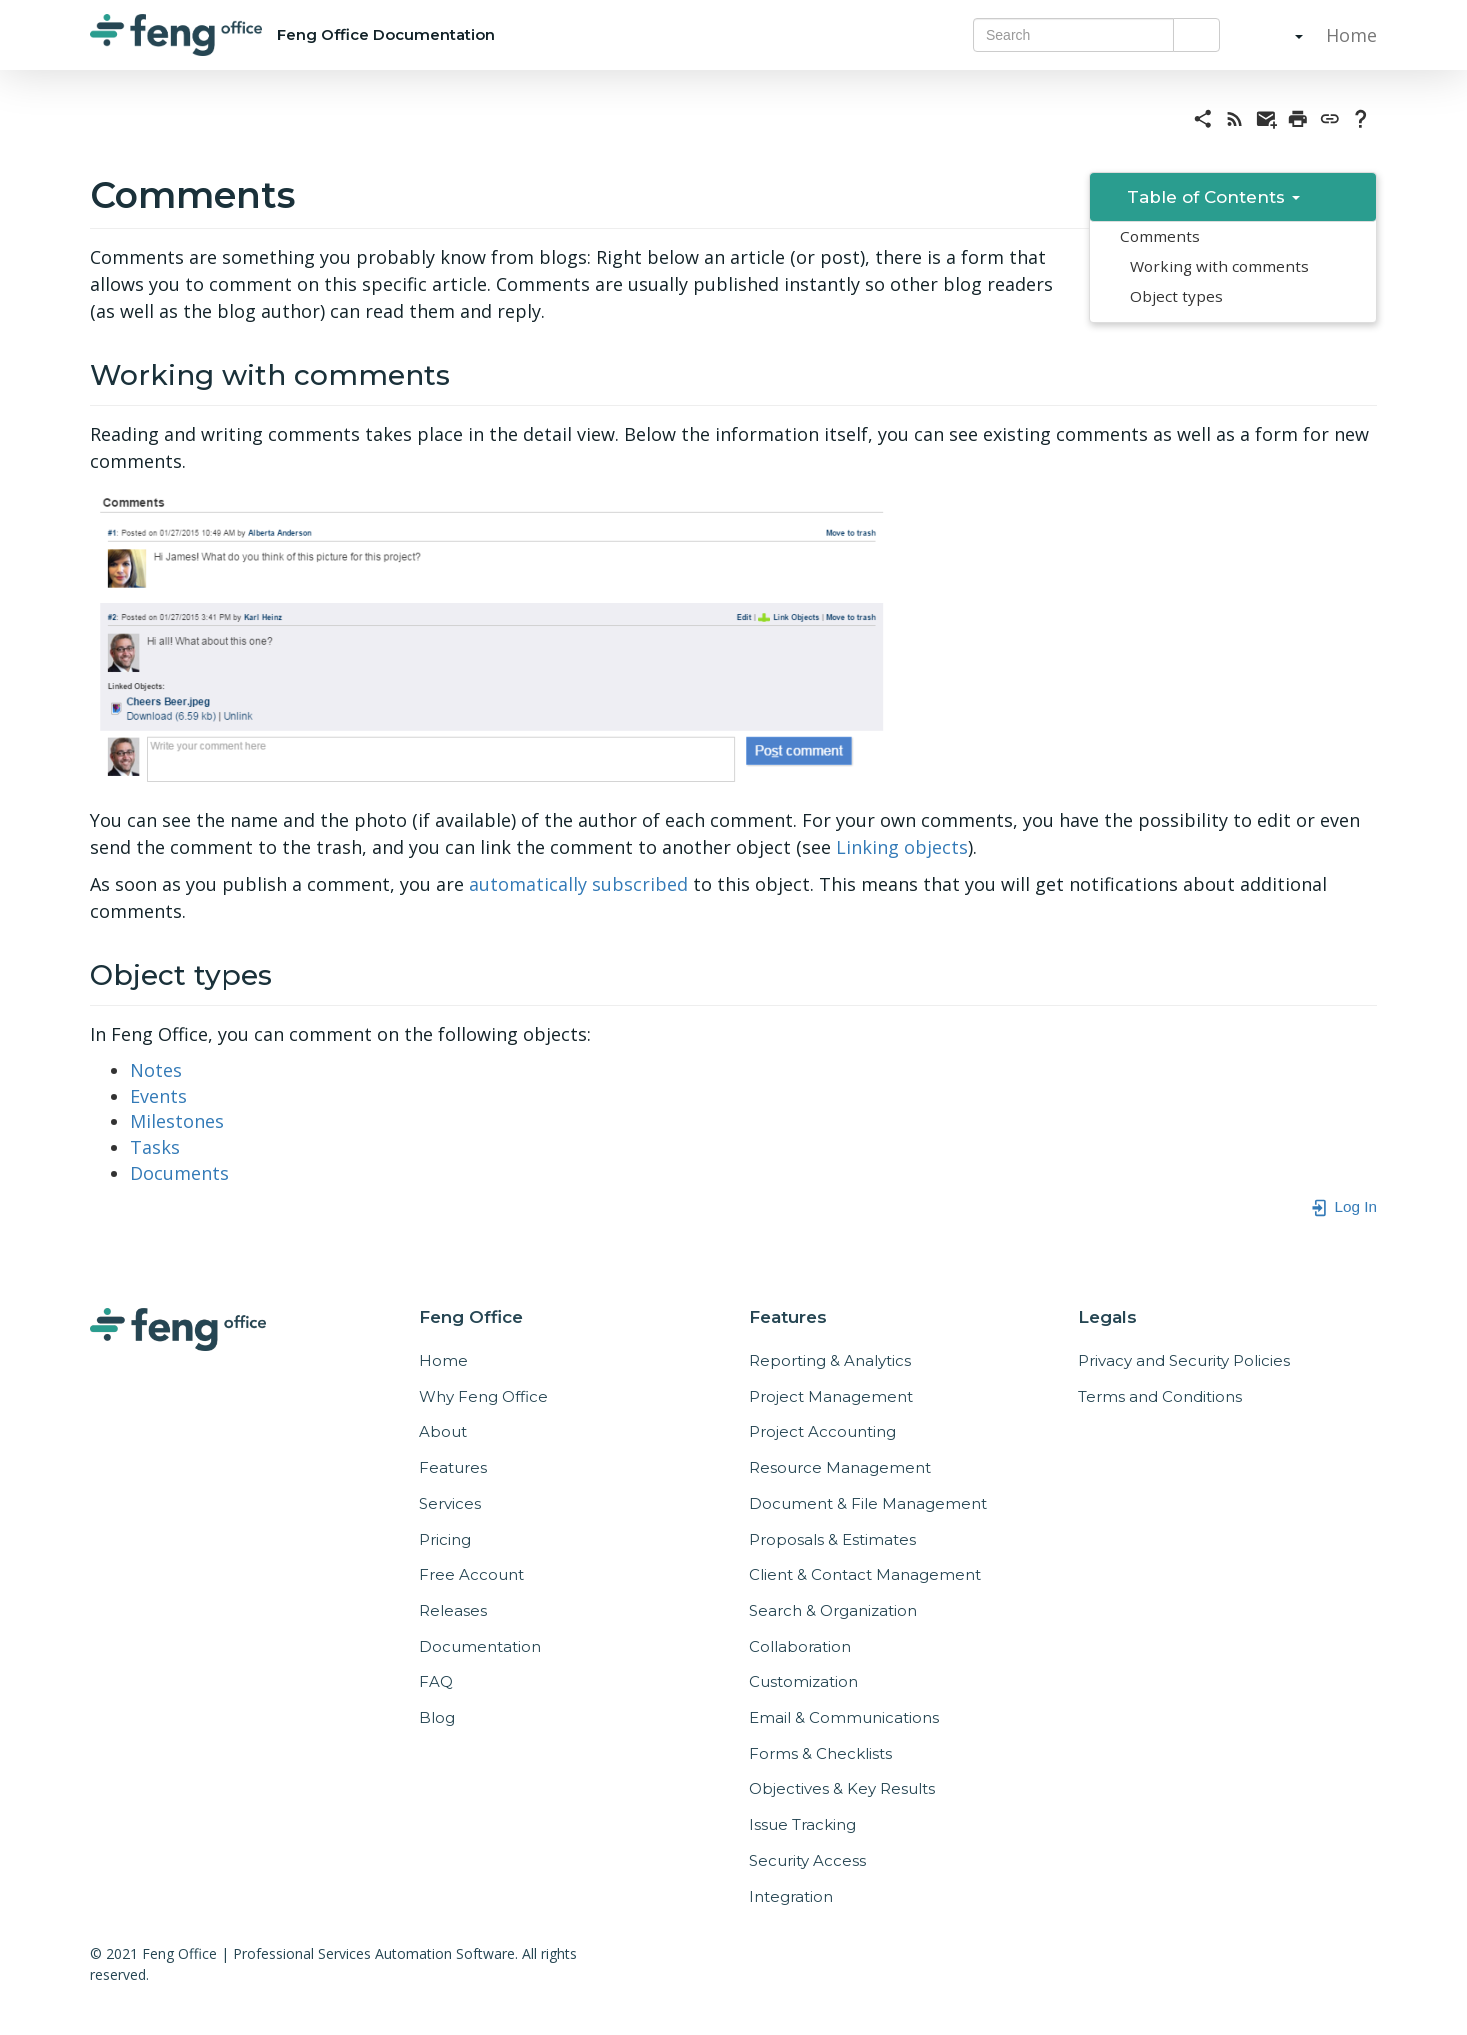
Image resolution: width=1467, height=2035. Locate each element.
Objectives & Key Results (842, 1788)
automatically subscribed (578, 884)
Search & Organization (833, 1610)
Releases (453, 1610)
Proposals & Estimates (832, 1539)
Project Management (831, 1396)
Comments (1160, 236)
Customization (803, 1681)
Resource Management (840, 1467)
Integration (791, 1896)
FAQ (436, 1681)
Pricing (445, 1539)
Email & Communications (844, 1717)
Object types (1176, 296)
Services (450, 1503)
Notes (156, 1070)
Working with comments (1219, 266)
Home (1349, 35)
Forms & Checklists (820, 1753)
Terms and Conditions (1160, 1396)
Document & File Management (868, 1503)
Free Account (471, 1574)
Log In (1343, 1206)
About (443, 1431)
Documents (179, 1173)
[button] (1279, 35)
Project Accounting (822, 1431)
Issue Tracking (802, 1824)
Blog (437, 1717)
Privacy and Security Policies (1184, 1360)
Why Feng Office (483, 1396)
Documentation (480, 1646)
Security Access (807, 1860)
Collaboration (800, 1646)
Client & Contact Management (865, 1574)
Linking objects (902, 847)
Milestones (177, 1121)
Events (158, 1096)
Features (453, 1467)
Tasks (155, 1147)
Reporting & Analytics (830, 1360)
